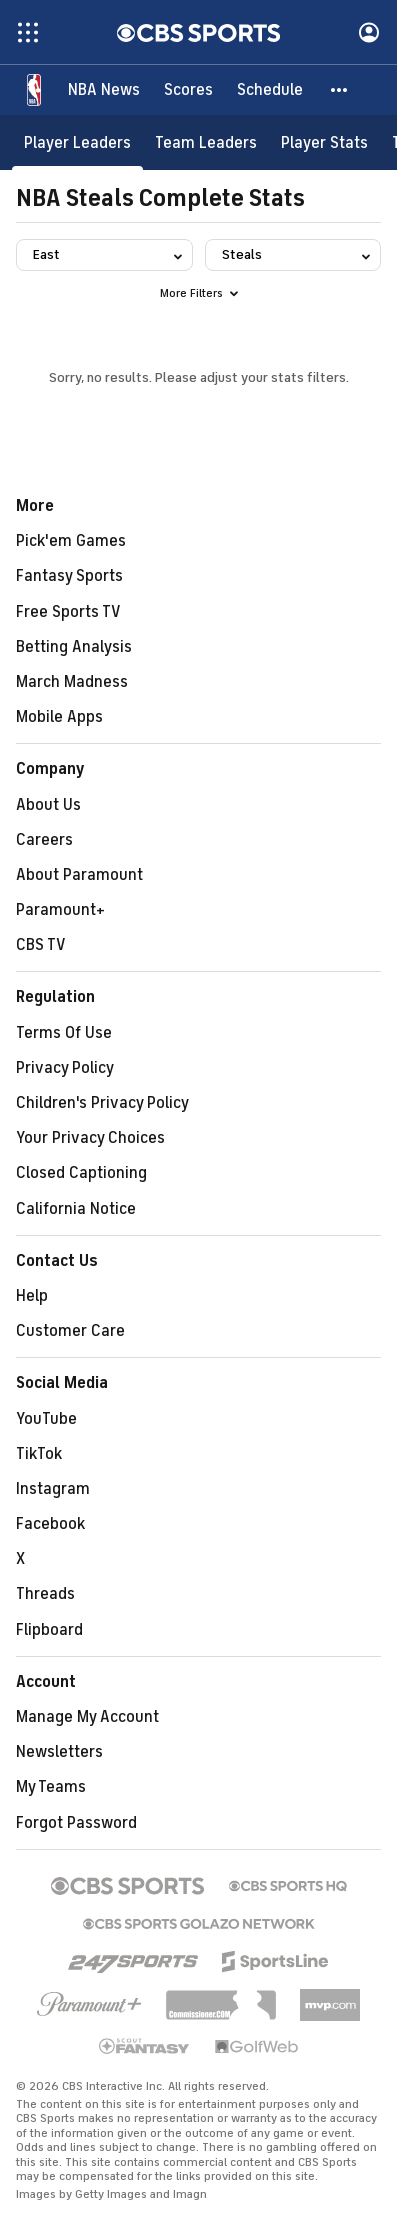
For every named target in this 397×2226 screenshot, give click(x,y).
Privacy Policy (65, 1068)
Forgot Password (76, 1823)
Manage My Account (87, 1717)
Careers (44, 840)
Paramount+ (60, 910)
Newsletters (59, 1752)
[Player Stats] (324, 142)
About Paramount (79, 875)
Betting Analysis (74, 647)
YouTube (46, 1419)
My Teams (51, 1787)
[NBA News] (104, 90)
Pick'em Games (71, 541)
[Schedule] (270, 90)
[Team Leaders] (206, 142)
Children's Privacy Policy (102, 1103)
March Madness (72, 682)
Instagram (53, 1489)
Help (32, 1296)
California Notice (76, 1209)
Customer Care (70, 1331)
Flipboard (49, 1630)
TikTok (39, 1454)
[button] (340, 90)
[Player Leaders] (77, 142)
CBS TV (41, 945)
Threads (45, 1594)
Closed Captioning (81, 1173)
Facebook (50, 1524)
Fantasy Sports (69, 576)
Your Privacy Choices (90, 1138)
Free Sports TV (68, 612)
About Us (48, 805)
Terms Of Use (64, 1033)
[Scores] (188, 90)
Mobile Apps (59, 717)
